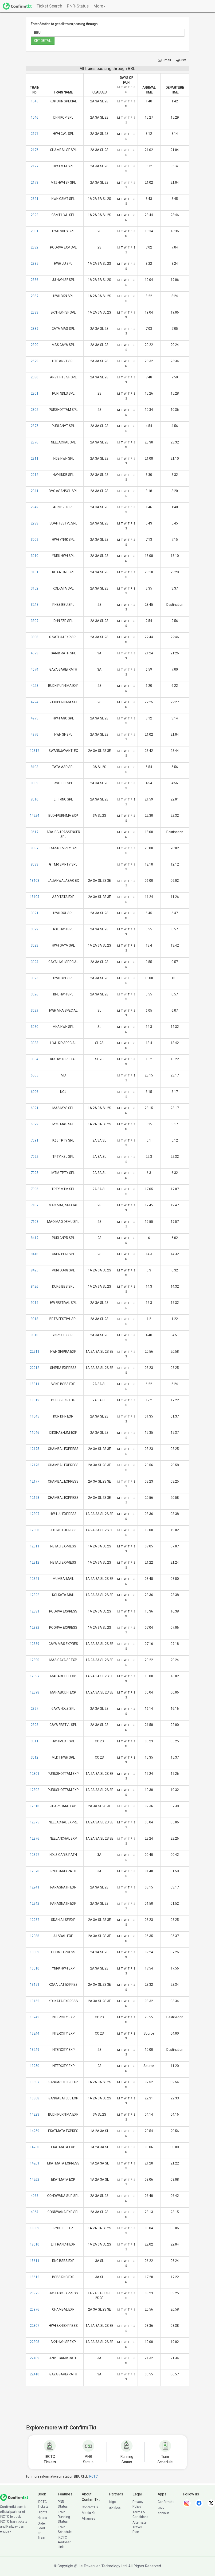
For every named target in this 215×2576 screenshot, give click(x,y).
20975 (34, 2293)
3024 (34, 962)
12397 (34, 1676)
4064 (34, 2212)
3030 (34, 1027)
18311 (34, 1384)
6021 (34, 1108)
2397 (34, 1708)
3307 (34, 621)
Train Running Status (64, 2516)
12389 (34, 1644)
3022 (34, 929)
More (100, 6)
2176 (34, 150)
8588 (34, 864)
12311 (34, 1546)
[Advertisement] (111, 2408)
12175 (34, 1449)
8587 (34, 848)
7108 (34, 1222)
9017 (34, 1303)
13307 (34, 2082)
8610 (34, 799)
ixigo (112, 2502)
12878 (34, 1871)
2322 (34, 215)
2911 (34, 458)
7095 (34, 1173)
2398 (34, 1725)
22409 (34, 2358)
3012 (34, 1757)
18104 (34, 897)
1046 (34, 117)
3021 (34, 913)
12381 (34, 1611)
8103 (34, 767)
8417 (34, 1238)
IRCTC (93, 2476)
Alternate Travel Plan (140, 2527)
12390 (34, 1660)
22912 (34, 1368)
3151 (34, 572)
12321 (34, 1579)
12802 (34, 1790)
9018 (34, 1319)
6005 (34, 1075)
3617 (34, 832)
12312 (34, 1562)
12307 (34, 1514)
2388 (34, 312)
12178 (34, 1498)
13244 (34, 2033)
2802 (34, 410)
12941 (34, 1887)
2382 (34, 247)
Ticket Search (49, 6)
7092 (34, 1156)
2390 (34, 345)
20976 (34, 2309)
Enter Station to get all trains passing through (64, 24)
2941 (34, 491)
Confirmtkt (166, 2502)
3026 (34, 994)
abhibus (115, 2507)
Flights (42, 2512)
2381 (34, 231)
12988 (34, 1936)
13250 (34, 2066)
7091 (34, 1140)
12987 (34, 1920)
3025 (34, 978)
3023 (34, 945)
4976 (34, 734)
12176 (34, 1465)
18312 (34, 1400)
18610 (34, 2244)
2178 (34, 182)
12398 (34, 1692)
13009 (34, 1952)
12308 (34, 1530)
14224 (34, 815)
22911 (34, 1351)
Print (181, 60)
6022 (34, 1124)
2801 (34, 393)
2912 (34, 475)
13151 (34, 1984)
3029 (34, 1010)
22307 (34, 2325)
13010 (34, 1968)
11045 (34, 1416)
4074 (34, 669)
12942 (34, 1903)
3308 (34, 637)
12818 (34, 1806)
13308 (34, 2098)
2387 (34, 296)
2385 (34, 263)
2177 (34, 166)
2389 (34, 328)
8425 (34, 1270)
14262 (34, 2179)
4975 (34, 718)
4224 (34, 702)
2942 (34, 507)
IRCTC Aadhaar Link (64, 2542)
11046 (34, 1432)
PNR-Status (78, 6)
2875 (34, 426)
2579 (34, 361)
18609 (34, 2228)
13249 (34, 2049)
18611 (34, 2261)
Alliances (88, 2518)
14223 (34, 2114)
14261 (34, 2163)
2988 (34, 523)
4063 (34, 2196)
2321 (34, 199)
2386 (34, 280)
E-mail (164, 60)
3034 (34, 1059)
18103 (34, 880)
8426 (34, 1286)
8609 (34, 783)
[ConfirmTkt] (14, 2497)
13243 (34, 2017)
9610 (34, 1335)
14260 (34, 2147)
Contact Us (90, 2507)
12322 (34, 1595)
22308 (34, 2342)
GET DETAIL (42, 41)
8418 (34, 1254)
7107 (34, 1205)
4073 (34, 653)
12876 (34, 1838)
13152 (34, 2001)
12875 (34, 1822)
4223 (34, 686)
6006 (34, 1092)
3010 (34, 556)
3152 (34, 588)
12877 (34, 1855)
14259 (34, 2131)
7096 (34, 1189)
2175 (34, 134)
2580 (34, 377)
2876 (34, 442)
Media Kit (88, 2513)
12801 (34, 1774)
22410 (34, 2374)
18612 (34, 2277)
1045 (34, 101)
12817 (34, 751)
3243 (34, 604)
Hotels (42, 2518)
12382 (34, 1627)
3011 (34, 1741)
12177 (34, 1481)
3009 (34, 539)
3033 (34, 1043)
